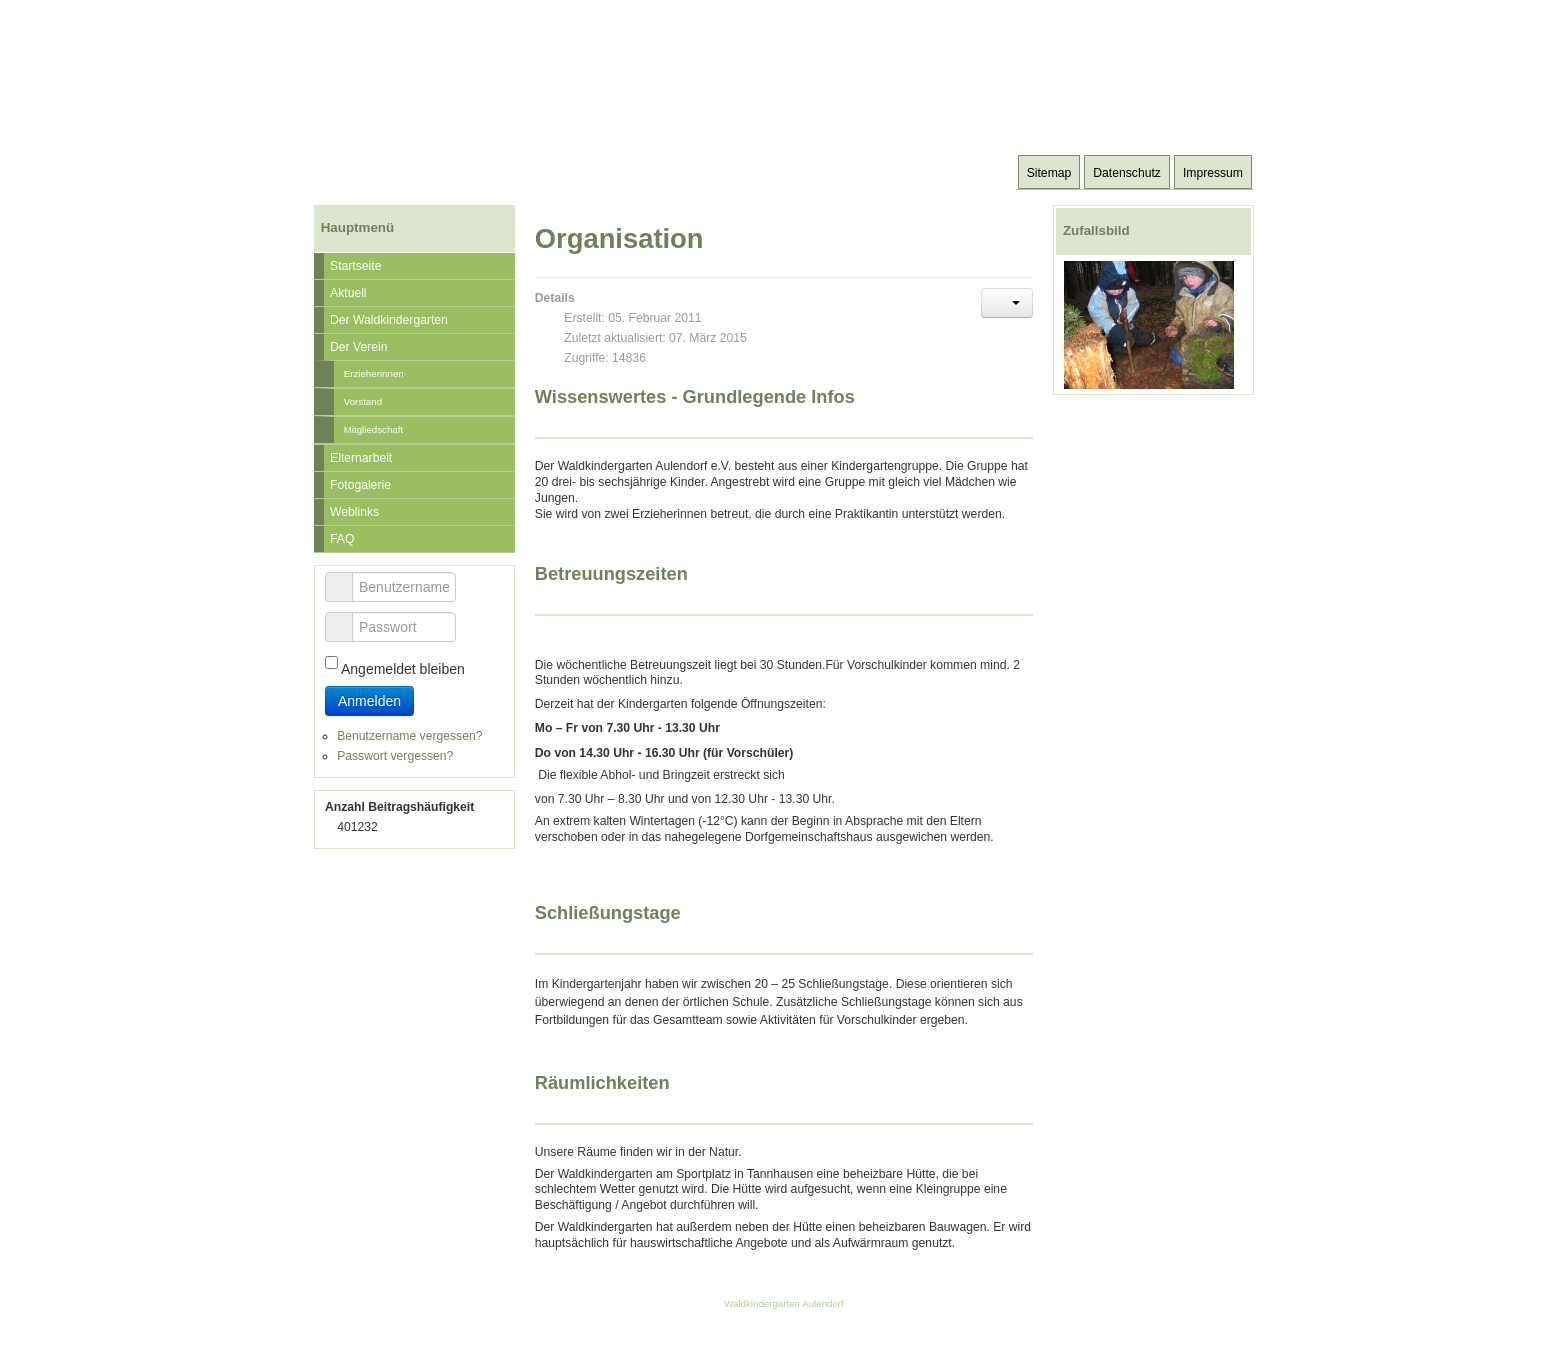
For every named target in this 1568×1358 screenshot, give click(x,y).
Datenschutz (1127, 173)
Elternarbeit (361, 458)
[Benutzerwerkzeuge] (1007, 303)
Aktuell (348, 293)
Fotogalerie (360, 485)
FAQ (342, 539)
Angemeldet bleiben (403, 669)
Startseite (355, 266)
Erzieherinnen (374, 373)
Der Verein (358, 347)
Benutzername (346, 577)
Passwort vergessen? (395, 756)
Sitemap (1049, 173)
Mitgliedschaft (373, 429)
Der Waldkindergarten (389, 320)
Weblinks (354, 512)
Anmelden (369, 701)
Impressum (1213, 173)
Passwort (346, 617)
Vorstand (363, 401)
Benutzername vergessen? (409, 736)
